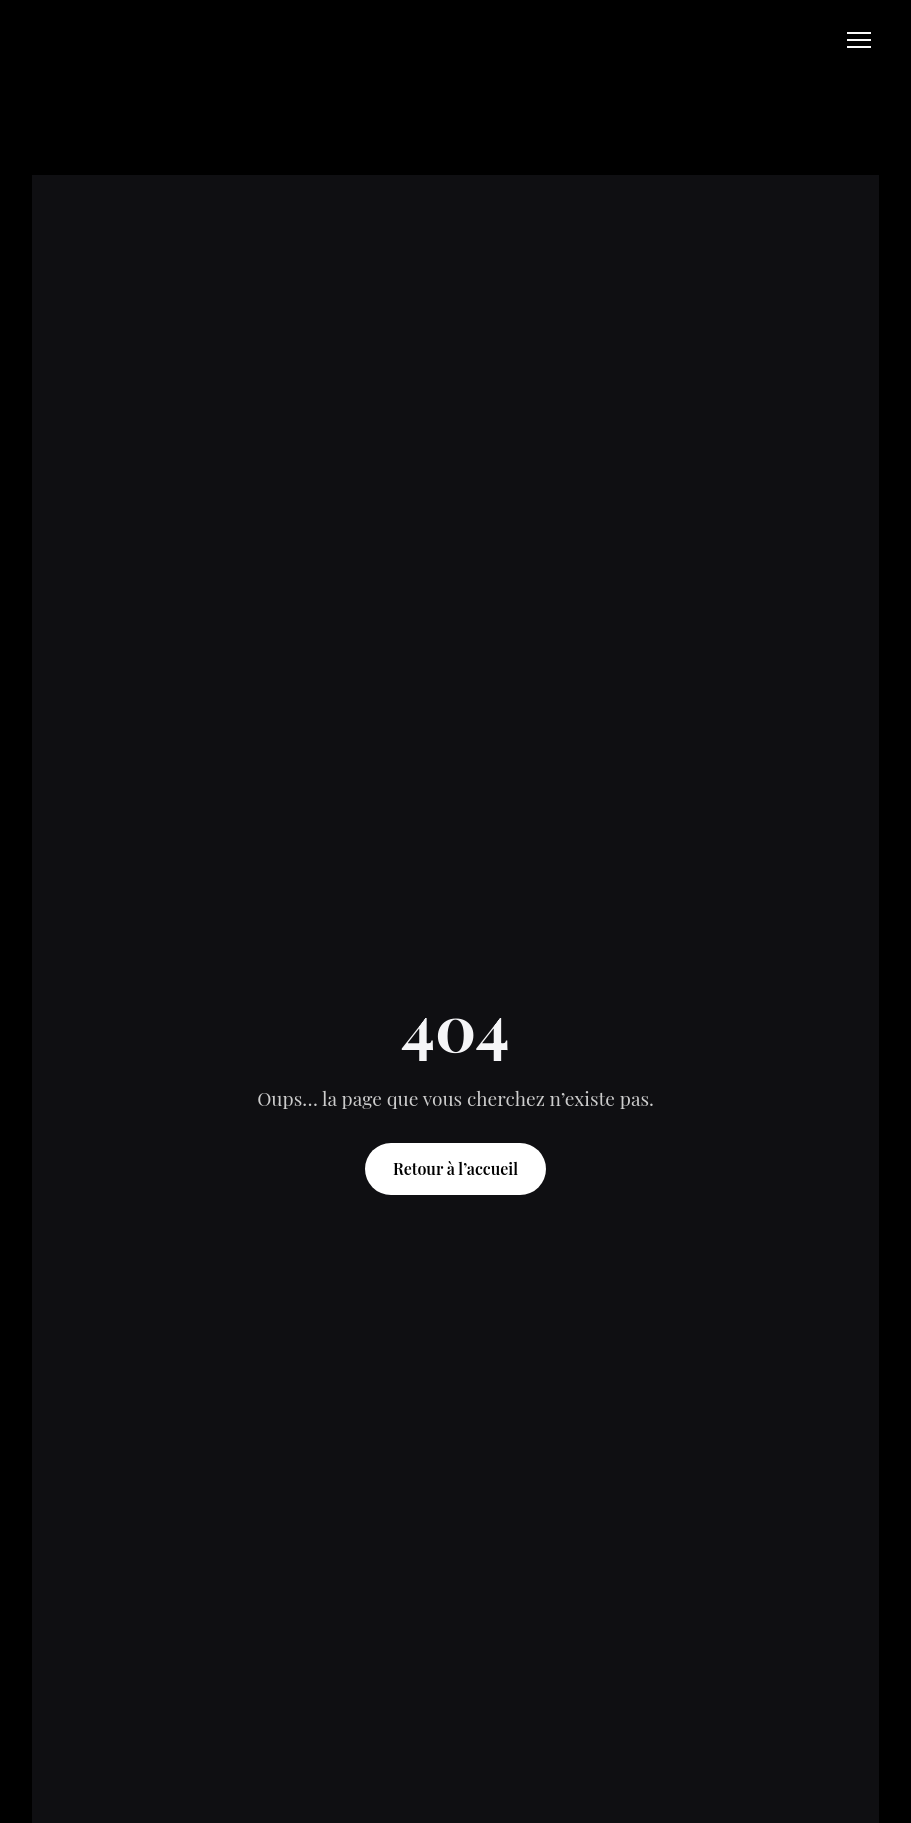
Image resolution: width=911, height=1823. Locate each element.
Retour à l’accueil (455, 1168)
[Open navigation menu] (859, 40)
